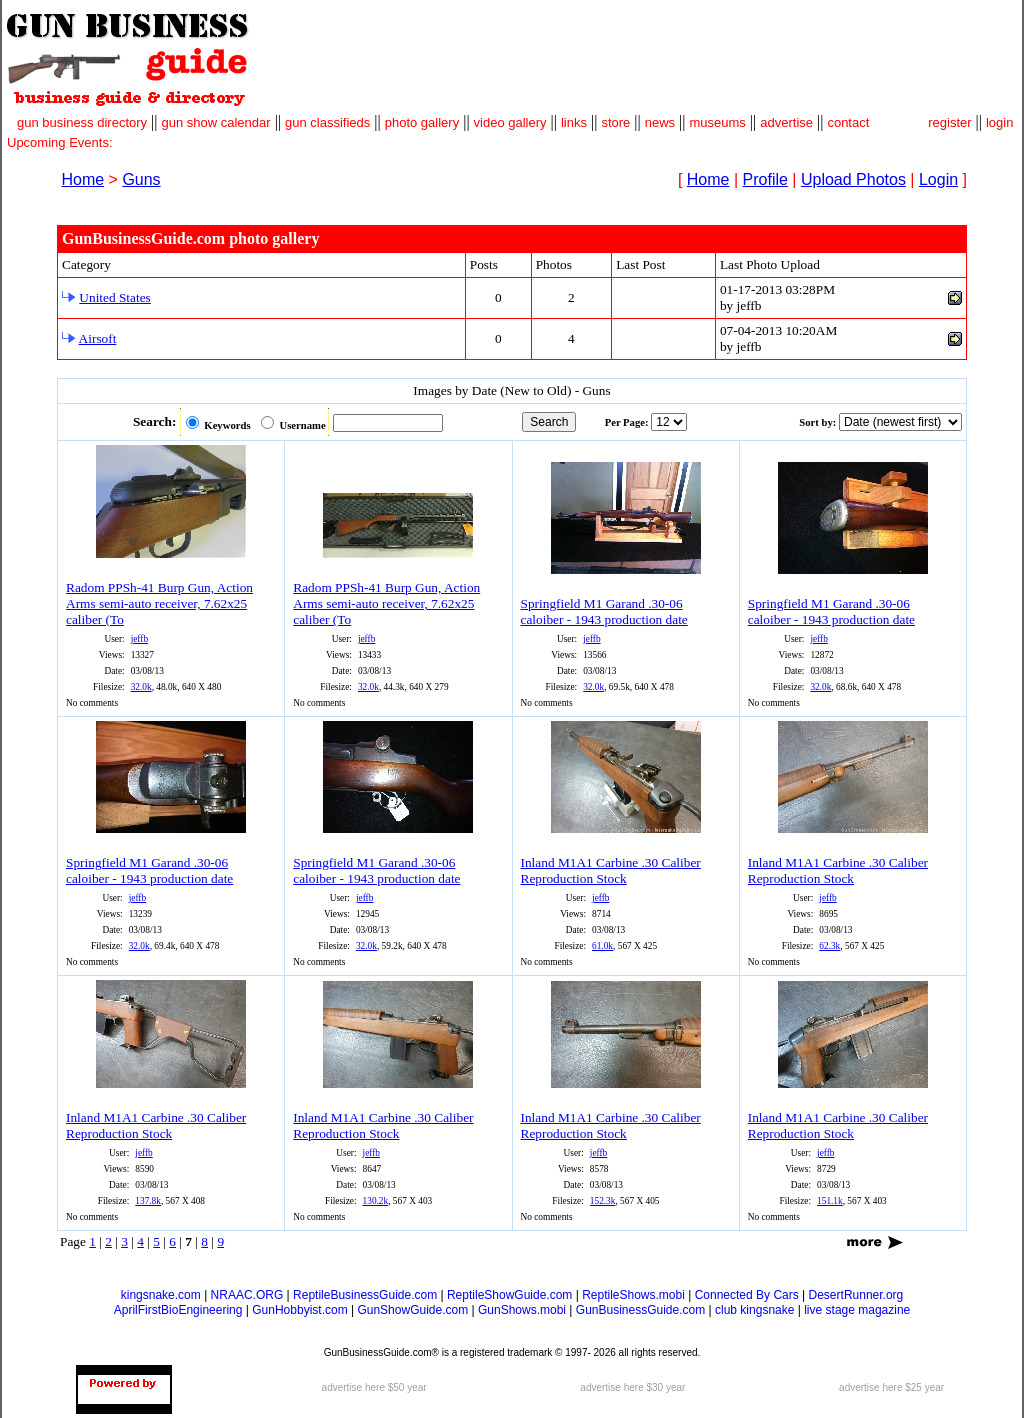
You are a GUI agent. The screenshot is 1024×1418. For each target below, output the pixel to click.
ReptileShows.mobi (633, 1295)
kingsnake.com (161, 1295)
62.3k (829, 946)
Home (82, 179)
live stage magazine (857, 1310)
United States (114, 297)
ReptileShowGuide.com (509, 1295)
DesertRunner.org (856, 1295)
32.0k (141, 687)
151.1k (830, 1201)
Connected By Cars (747, 1295)
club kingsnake (754, 1310)
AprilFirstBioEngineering (178, 1310)
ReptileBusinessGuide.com (365, 1295)
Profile (765, 179)
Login (938, 179)
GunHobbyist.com (299, 1310)
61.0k (602, 946)
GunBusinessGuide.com (640, 1310)
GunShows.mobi (522, 1310)
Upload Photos (853, 179)
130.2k (376, 1201)
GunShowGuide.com (412, 1310)
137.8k (148, 1201)
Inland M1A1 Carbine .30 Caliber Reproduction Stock (611, 870)
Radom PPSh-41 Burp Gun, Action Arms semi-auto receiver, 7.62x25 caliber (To (159, 603)
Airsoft (98, 338)
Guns (141, 179)
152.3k (603, 1201)
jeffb (139, 639)
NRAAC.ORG (247, 1295)
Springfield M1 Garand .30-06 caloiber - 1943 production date (604, 611)
